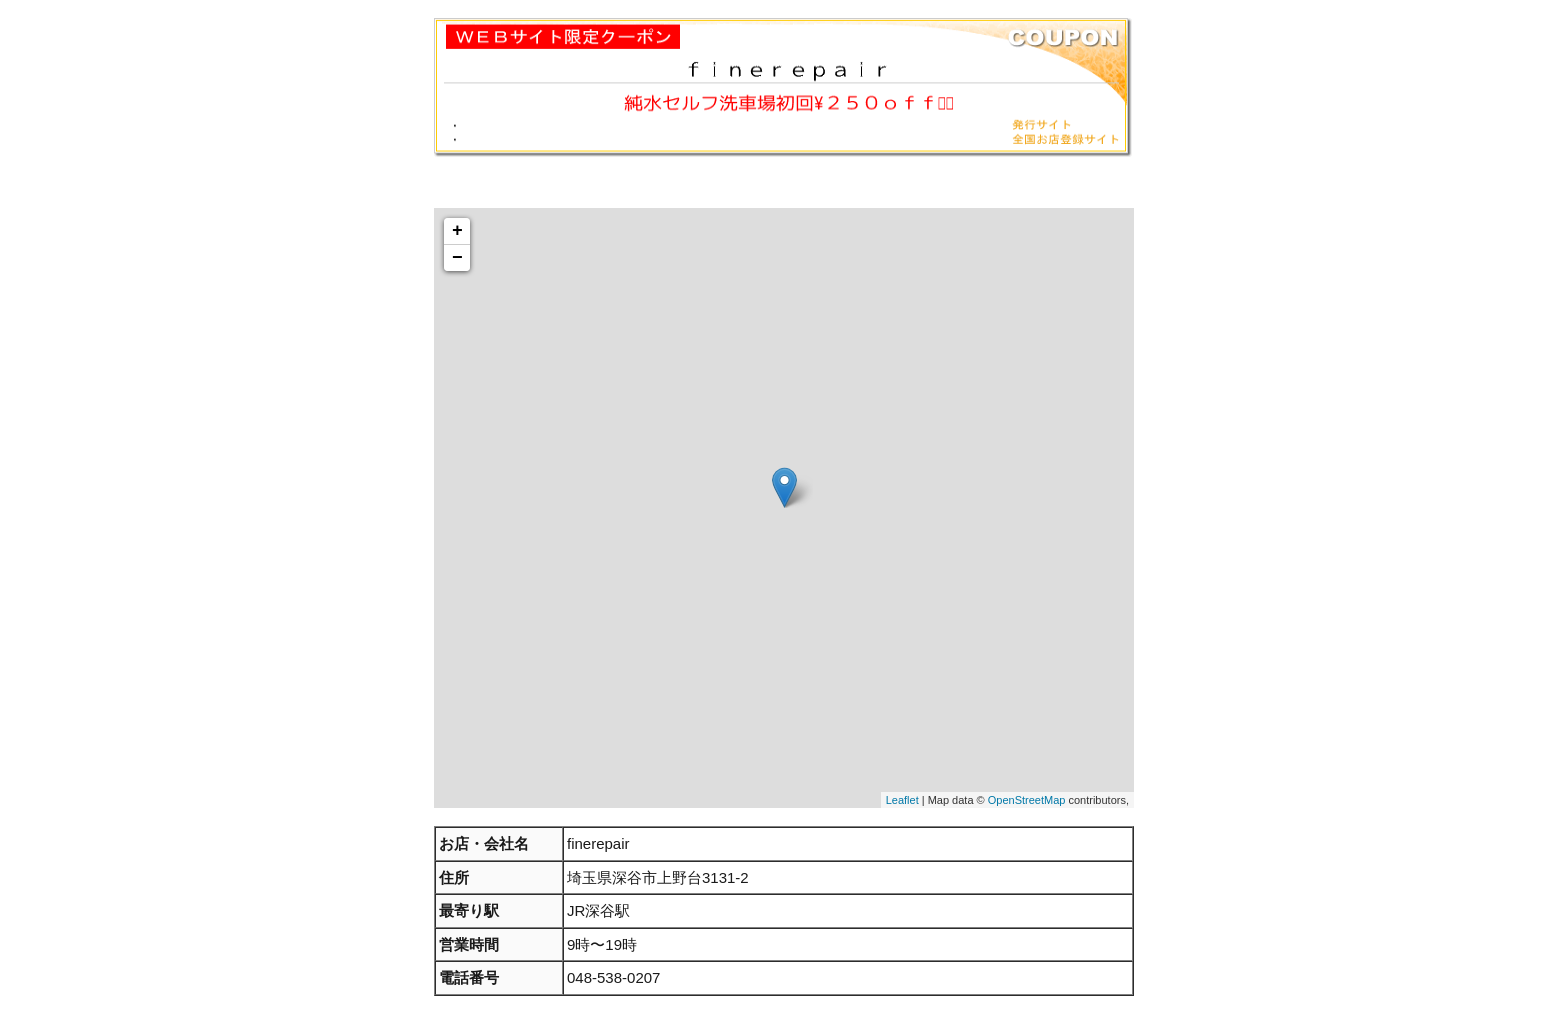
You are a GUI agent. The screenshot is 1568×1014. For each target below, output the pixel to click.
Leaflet (902, 800)
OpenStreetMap (1027, 800)
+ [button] (457, 231)
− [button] (457, 258)
